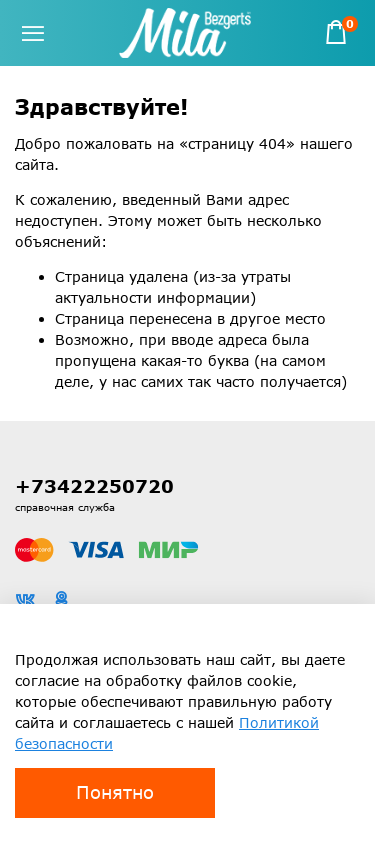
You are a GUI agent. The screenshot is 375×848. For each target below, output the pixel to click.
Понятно (115, 792)
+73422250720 (94, 486)
